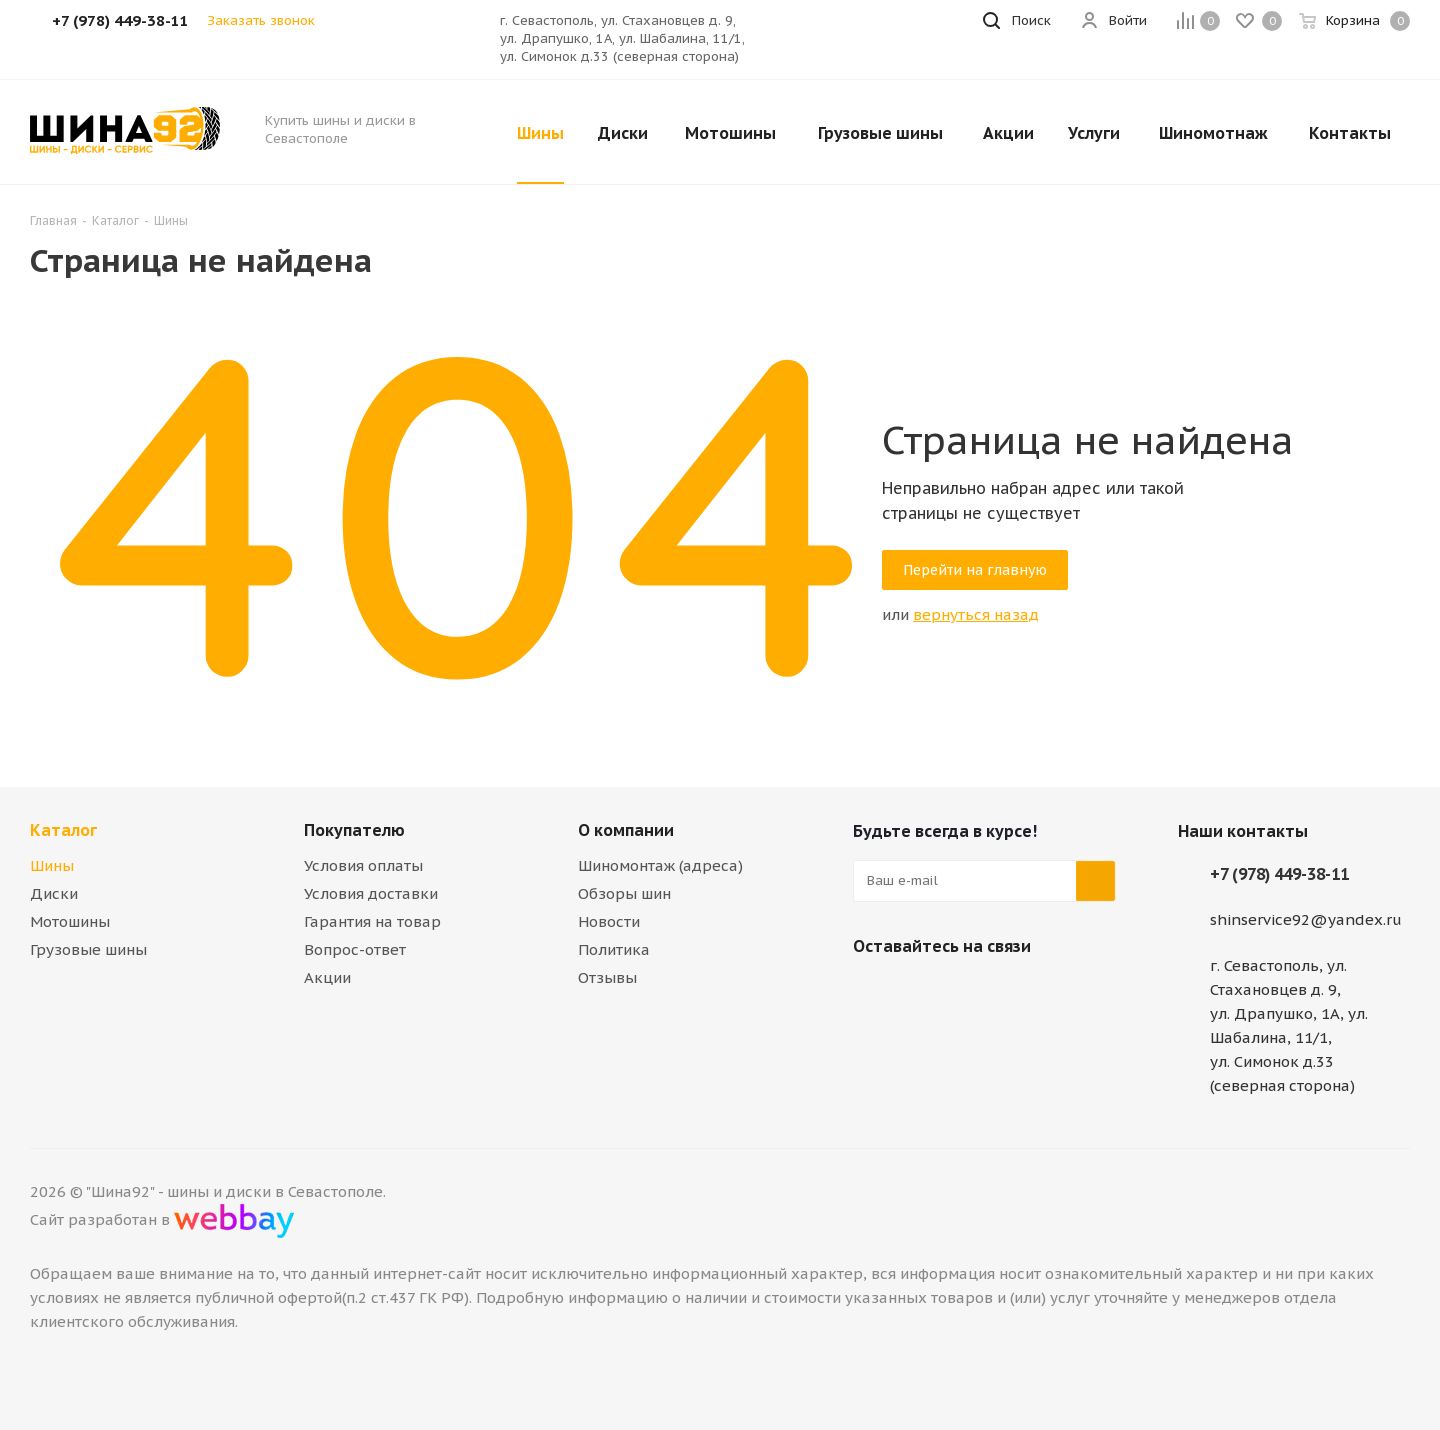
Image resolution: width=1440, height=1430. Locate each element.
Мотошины (70, 921)
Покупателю (354, 830)
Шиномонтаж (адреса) (660, 865)
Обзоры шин (624, 893)
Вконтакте (873, 993)
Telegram (923, 993)
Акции (327, 977)
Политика (614, 949)
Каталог (63, 830)
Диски (54, 893)
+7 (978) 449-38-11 (1279, 874)
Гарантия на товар (372, 921)
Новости (609, 921)
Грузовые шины (88, 949)
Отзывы (607, 977)
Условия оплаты (363, 865)
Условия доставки (371, 893)
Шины (52, 865)
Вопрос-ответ (355, 949)
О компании (626, 830)
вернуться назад (976, 614)
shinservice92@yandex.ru (1306, 919)
